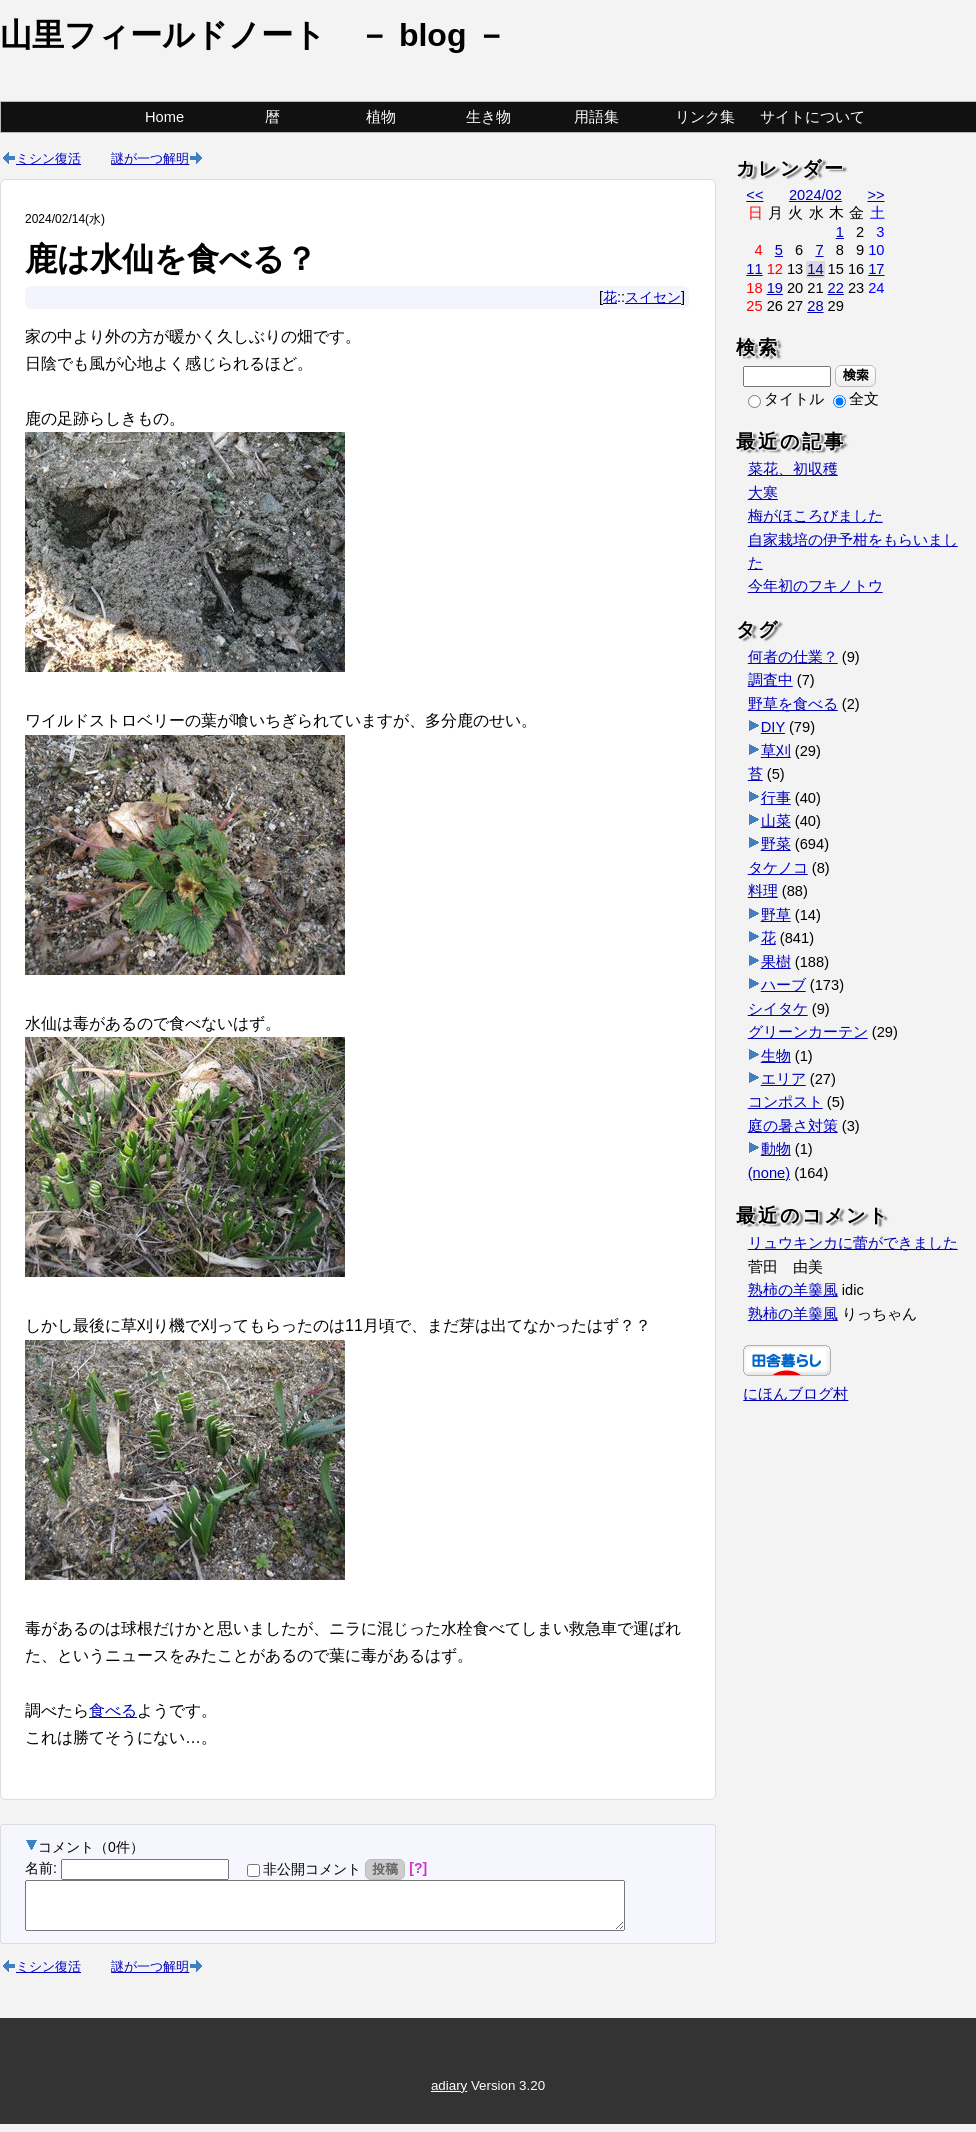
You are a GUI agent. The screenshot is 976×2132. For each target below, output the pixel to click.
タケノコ (778, 868)
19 (775, 288)
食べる (113, 1710)
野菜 (776, 844)
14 (815, 269)
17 (876, 269)
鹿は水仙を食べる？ (171, 259)
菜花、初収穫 (793, 469)
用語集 (596, 117)
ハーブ (783, 985)
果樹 (776, 962)
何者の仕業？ (793, 657)
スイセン (653, 297)
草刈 (776, 751)
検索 (855, 375)
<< (754, 195)
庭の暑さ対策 (793, 1126)
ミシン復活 (48, 158)
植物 (381, 117)
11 (754, 269)
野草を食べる (793, 704)
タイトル (786, 399)
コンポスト (785, 1102)
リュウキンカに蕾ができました (853, 1243)
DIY (773, 727)
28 (815, 306)
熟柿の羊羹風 (793, 1290)
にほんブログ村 (795, 1394)
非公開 (304, 1869)
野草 (776, 915)
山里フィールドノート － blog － (253, 35)
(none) (769, 1173)
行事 (776, 798)
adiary (449, 2094)
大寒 (763, 493)
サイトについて (812, 117)
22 (836, 288)
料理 (763, 891)
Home (164, 117)
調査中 (770, 680)
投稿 (385, 1869)
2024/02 (815, 195)
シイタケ (778, 1009)
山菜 (776, 821)
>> (875, 195)
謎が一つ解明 (150, 158)
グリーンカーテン (808, 1032)
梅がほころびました (815, 516)
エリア (783, 1079)
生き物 (488, 117)
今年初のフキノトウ (815, 586)
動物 (776, 1149)
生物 (776, 1056)
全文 (856, 399)
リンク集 (705, 117)
